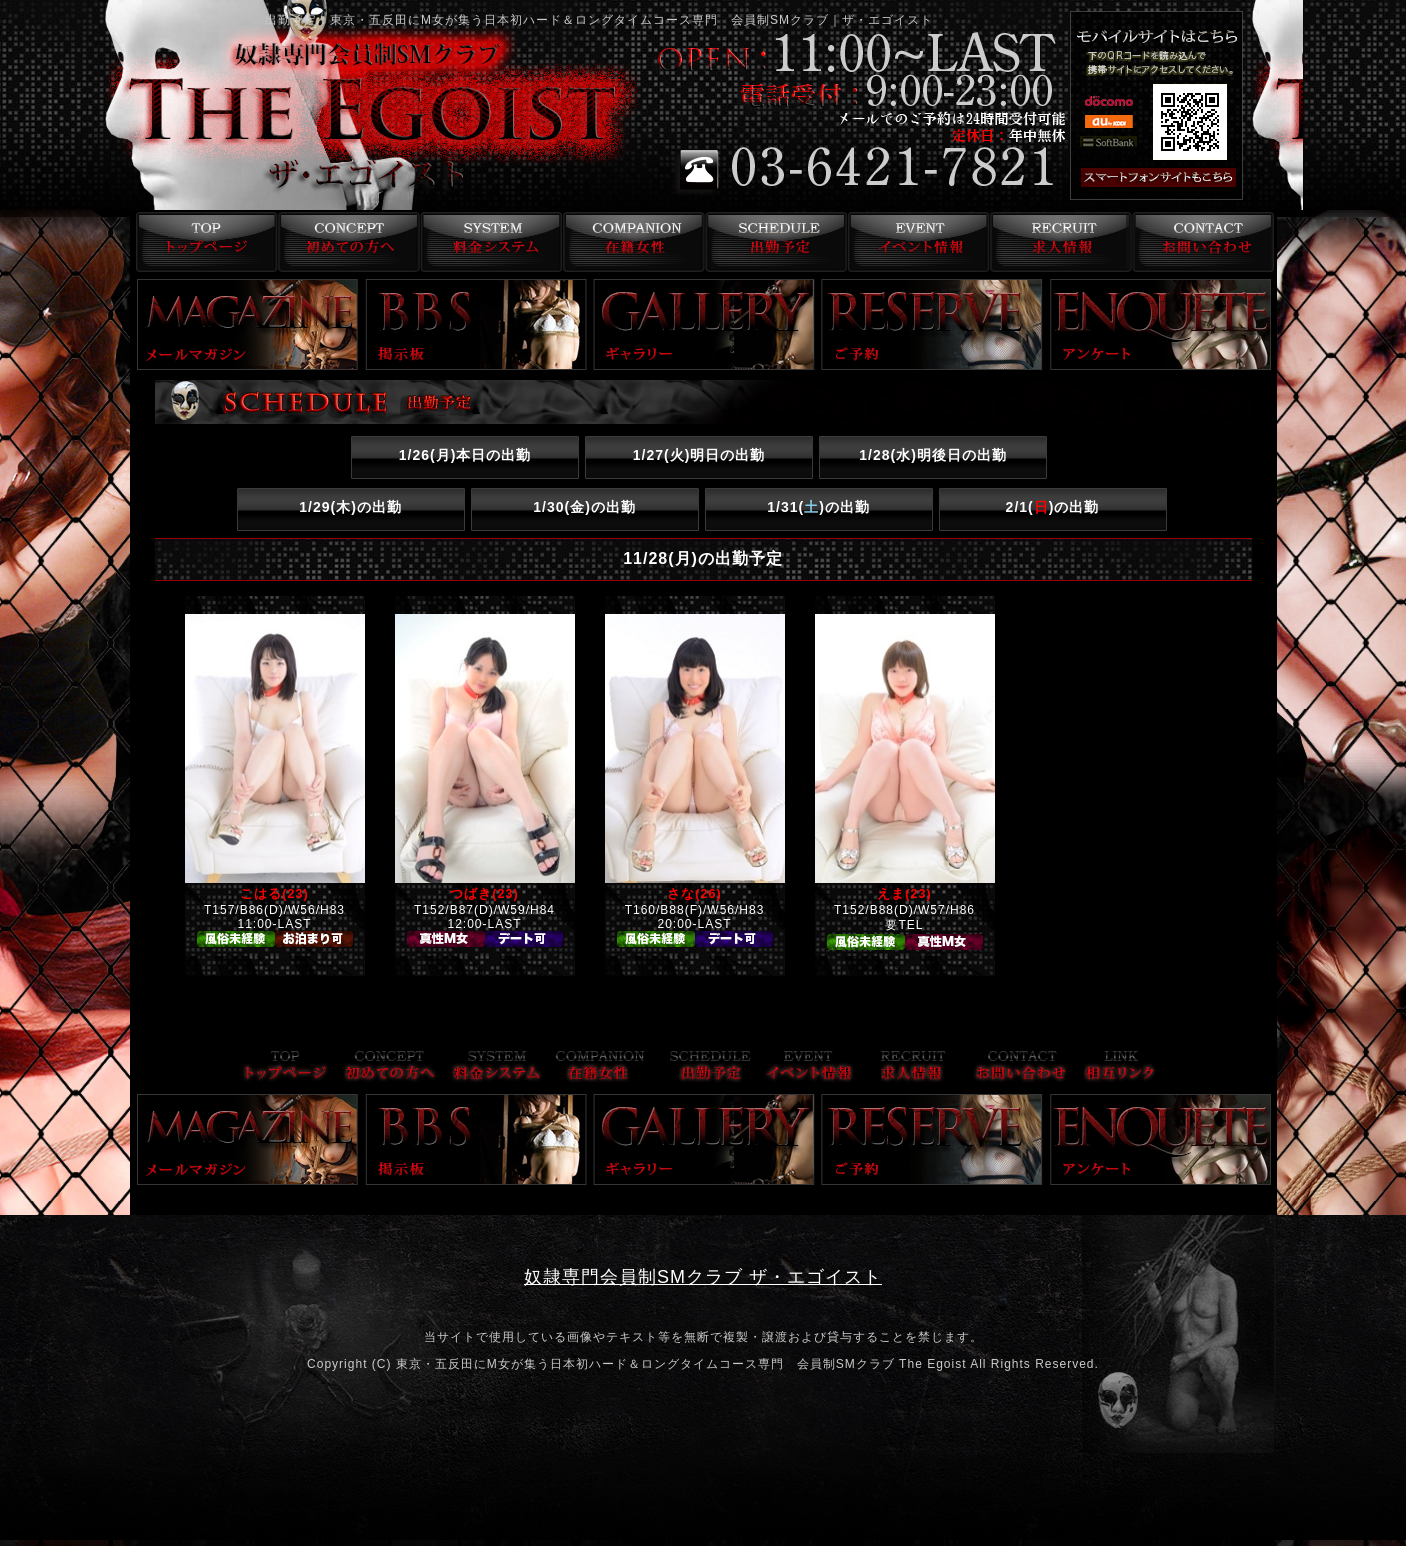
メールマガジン (248, 324)
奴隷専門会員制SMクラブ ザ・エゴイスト (703, 1277)
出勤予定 (773, 242)
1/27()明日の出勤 (699, 455)
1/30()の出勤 (584, 507)
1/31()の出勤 (818, 507)
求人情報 (1059, 242)
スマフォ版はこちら (1185, 178)
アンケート (1161, 324)
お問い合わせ (1202, 242)
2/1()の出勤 (1053, 507)
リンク (1120, 1067)
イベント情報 (916, 242)
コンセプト (344, 242)
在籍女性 (630, 242)
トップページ (201, 242)
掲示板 (476, 324)
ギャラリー (704, 324)
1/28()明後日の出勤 (933, 455)
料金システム (487, 242)
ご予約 (932, 324)
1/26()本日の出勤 (465, 455)
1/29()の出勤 (350, 507)
